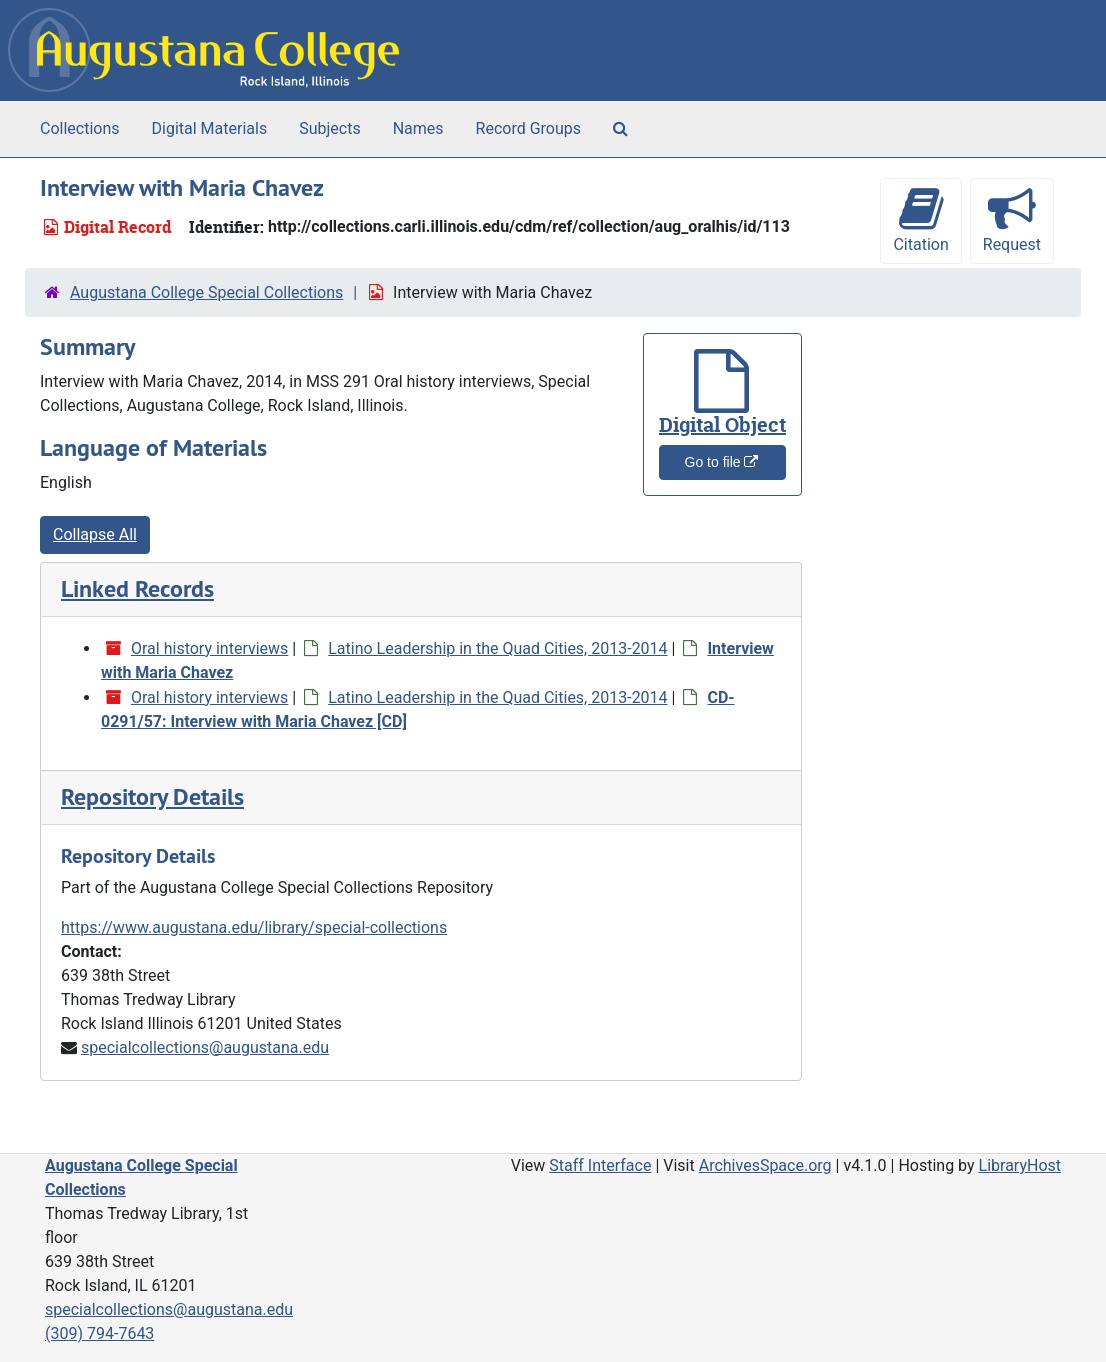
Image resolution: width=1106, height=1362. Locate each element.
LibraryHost (1020, 1165)
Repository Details (152, 796)
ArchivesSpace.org (765, 1165)
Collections (80, 128)
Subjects (329, 128)
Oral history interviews (209, 648)
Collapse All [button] (95, 534)
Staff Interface (600, 1165)
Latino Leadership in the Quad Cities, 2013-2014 (497, 648)
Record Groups (528, 128)
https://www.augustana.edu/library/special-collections (254, 927)
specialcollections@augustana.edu (205, 1047)
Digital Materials (210, 128)
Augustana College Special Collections (206, 292)
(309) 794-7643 (99, 1333)
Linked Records (137, 588)
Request (1012, 219)
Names (418, 128)
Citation (920, 219)
